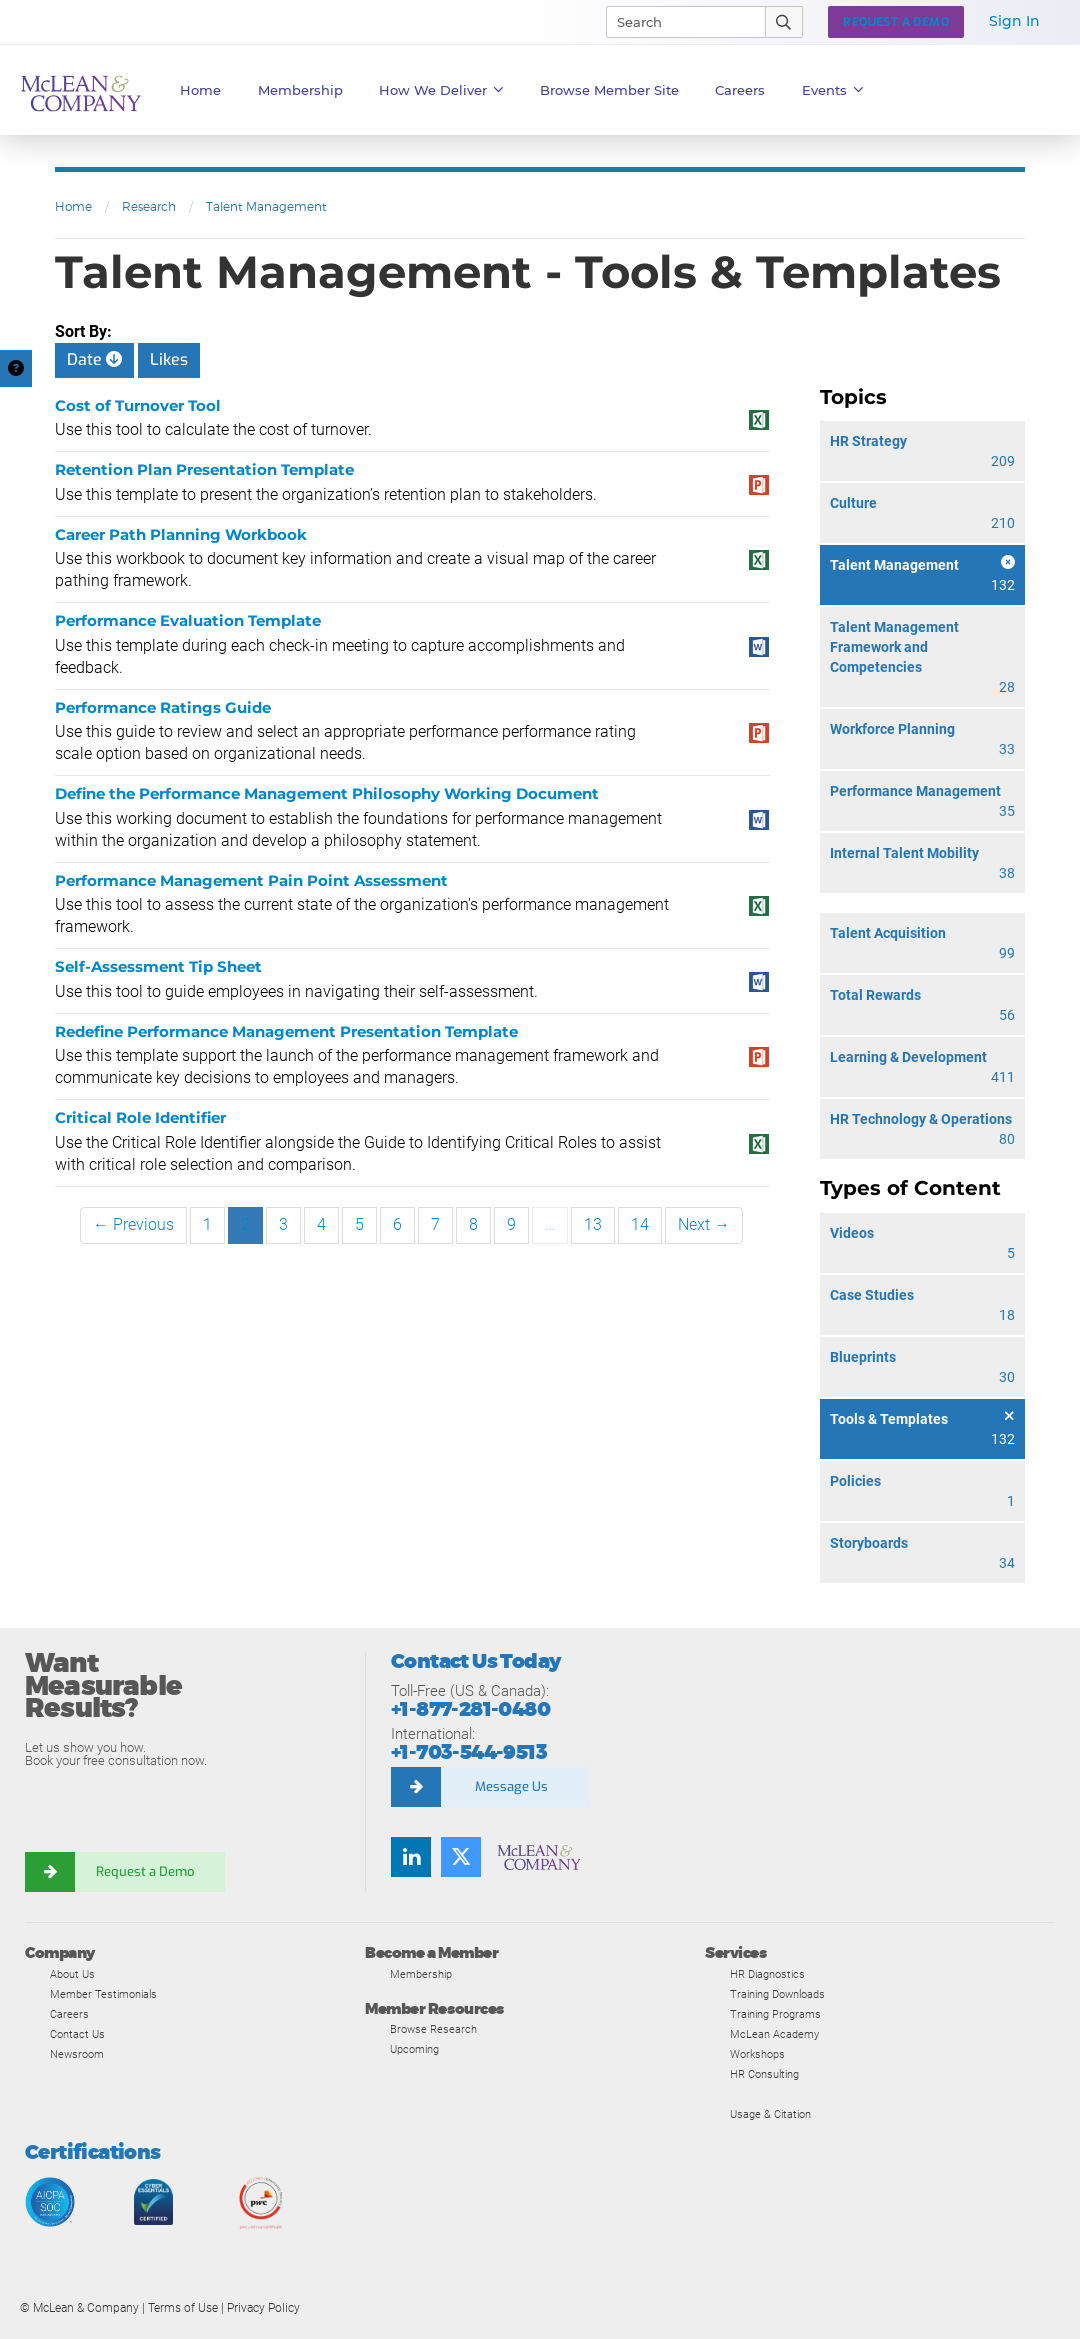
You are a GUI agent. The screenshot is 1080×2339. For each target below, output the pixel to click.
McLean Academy (774, 2034)
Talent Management (266, 206)
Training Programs (775, 2014)
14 (640, 1224)
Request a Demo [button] (896, 22)
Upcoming (414, 2049)
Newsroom (77, 2054)
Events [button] (833, 90)
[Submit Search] (784, 22)
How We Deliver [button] (441, 90)
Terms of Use (183, 2308)
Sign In (1014, 21)
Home (200, 90)
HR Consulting (764, 2074)
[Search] (677, 22)
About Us (72, 1974)
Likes (169, 359)
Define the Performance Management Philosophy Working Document (327, 793)
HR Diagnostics (767, 1974)
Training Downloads (777, 1994)
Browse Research (433, 2029)
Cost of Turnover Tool (138, 405)
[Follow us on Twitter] (461, 1857)
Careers (69, 2014)
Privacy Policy (263, 2308)
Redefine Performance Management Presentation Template (286, 1031)
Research (149, 206)
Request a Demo (145, 1871)
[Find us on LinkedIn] (411, 1857)
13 (593, 1224)
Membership (300, 90)
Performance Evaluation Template (188, 620)
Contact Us (77, 2034)
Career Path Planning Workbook (181, 534)
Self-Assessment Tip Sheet (158, 966)
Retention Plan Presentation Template (204, 469)
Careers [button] (740, 90)
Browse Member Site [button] (609, 90)
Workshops (757, 2054)
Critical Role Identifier (140, 1117)
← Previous (133, 1224)
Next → (704, 1224)
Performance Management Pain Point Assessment (251, 880)
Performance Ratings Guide (163, 707)
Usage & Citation (770, 2114)
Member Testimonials (103, 1994)
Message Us (511, 1786)
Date (94, 359)
